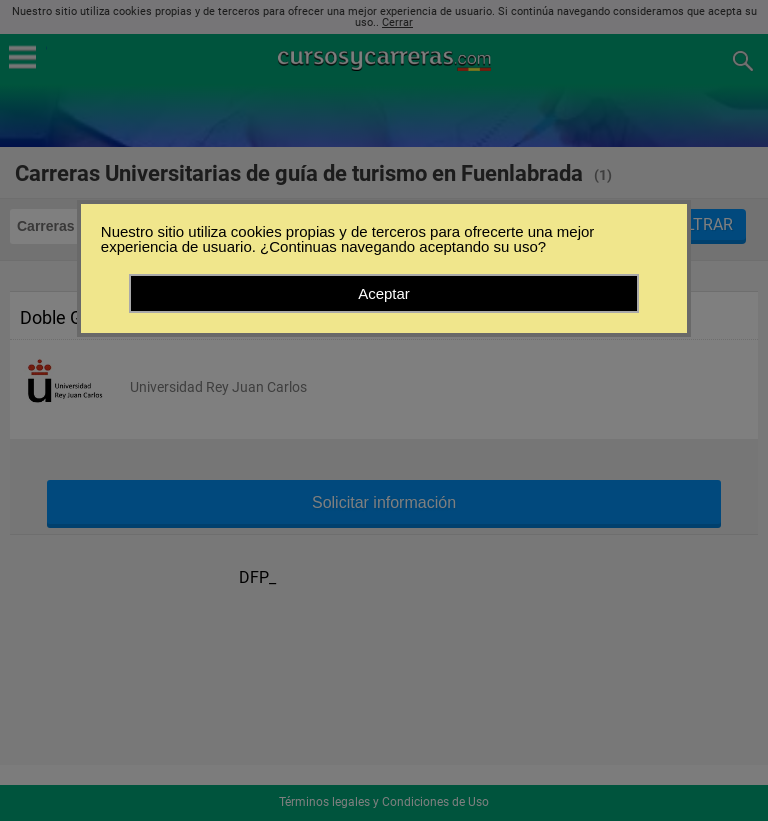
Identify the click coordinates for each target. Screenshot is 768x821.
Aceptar (384, 293)
